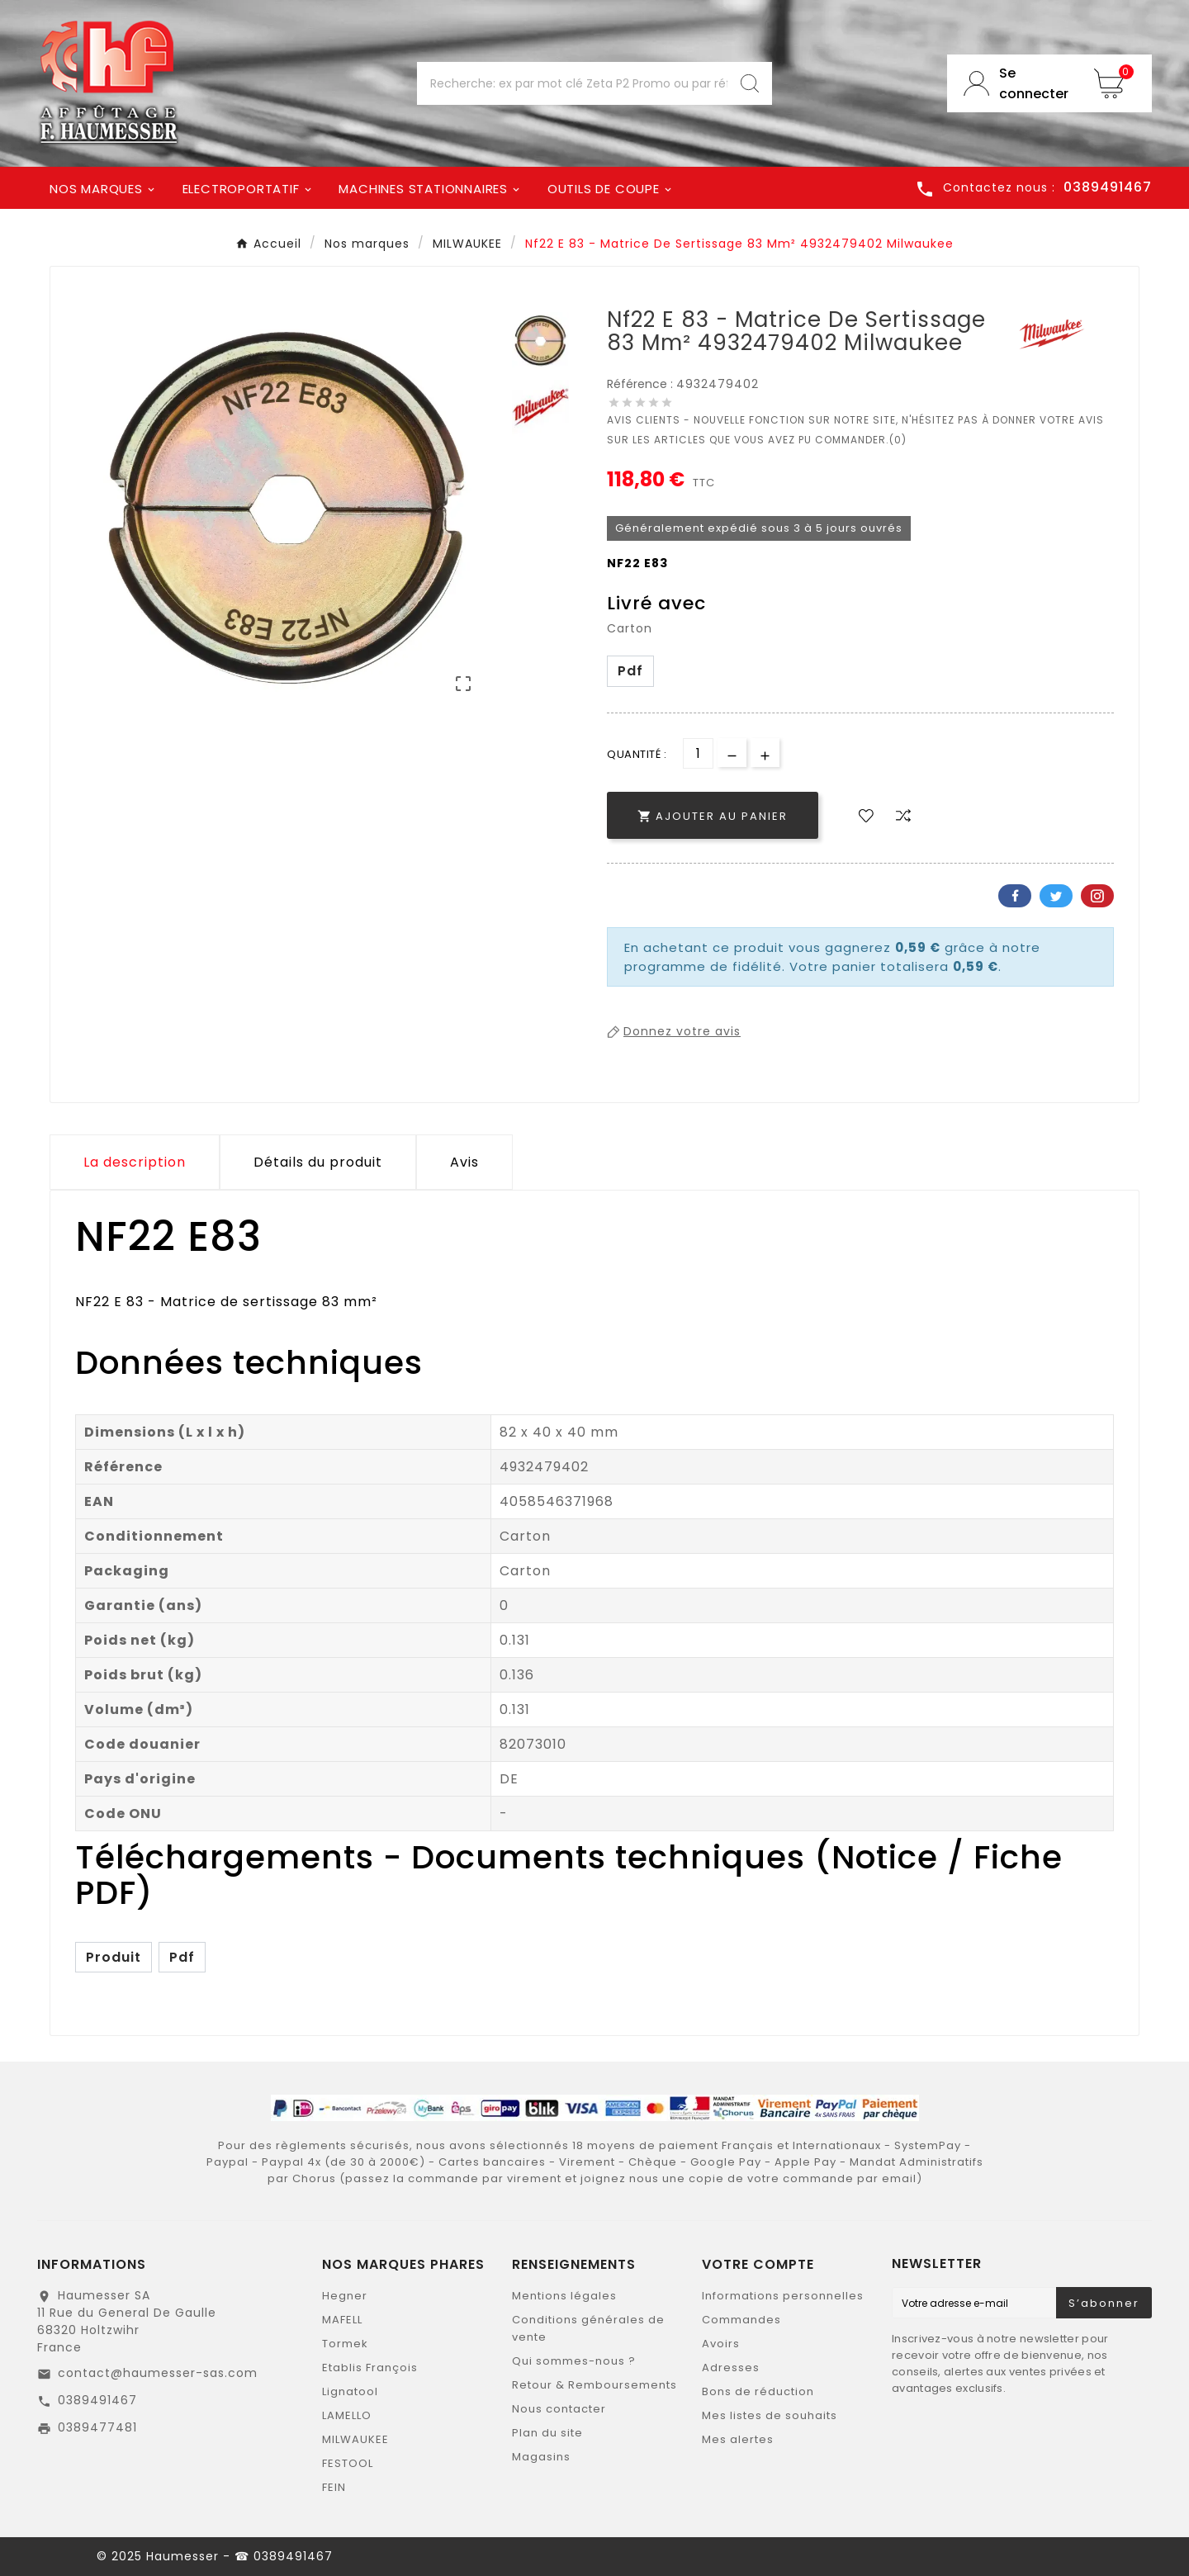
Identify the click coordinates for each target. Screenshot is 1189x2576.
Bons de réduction (758, 2391)
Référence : (641, 384)
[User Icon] (1012, 83)
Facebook (1014, 895)
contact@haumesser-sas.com (158, 2373)
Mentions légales (564, 2296)
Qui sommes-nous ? (574, 2361)
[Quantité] (698, 753)
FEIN (334, 2487)
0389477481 (97, 2427)
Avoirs (721, 2343)
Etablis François (370, 2367)
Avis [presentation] (464, 1162)
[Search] (750, 83)
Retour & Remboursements (594, 2385)
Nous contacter (559, 2409)
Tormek (345, 2343)
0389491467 (97, 2400)
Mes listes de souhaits (769, 2415)
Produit (113, 1957)
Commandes (741, 2319)
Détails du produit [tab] (317, 1162)
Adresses (731, 2367)
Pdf (630, 670)
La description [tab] (134, 1162)
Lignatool (350, 2391)
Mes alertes (738, 2439)
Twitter (1056, 895)
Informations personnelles (783, 2296)
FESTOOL (347, 2463)
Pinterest (1097, 895)
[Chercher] (572, 83)
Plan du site (547, 2433)
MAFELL (342, 2319)
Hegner (344, 2296)
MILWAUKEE (355, 2439)
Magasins (541, 2457)
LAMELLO (347, 2415)
